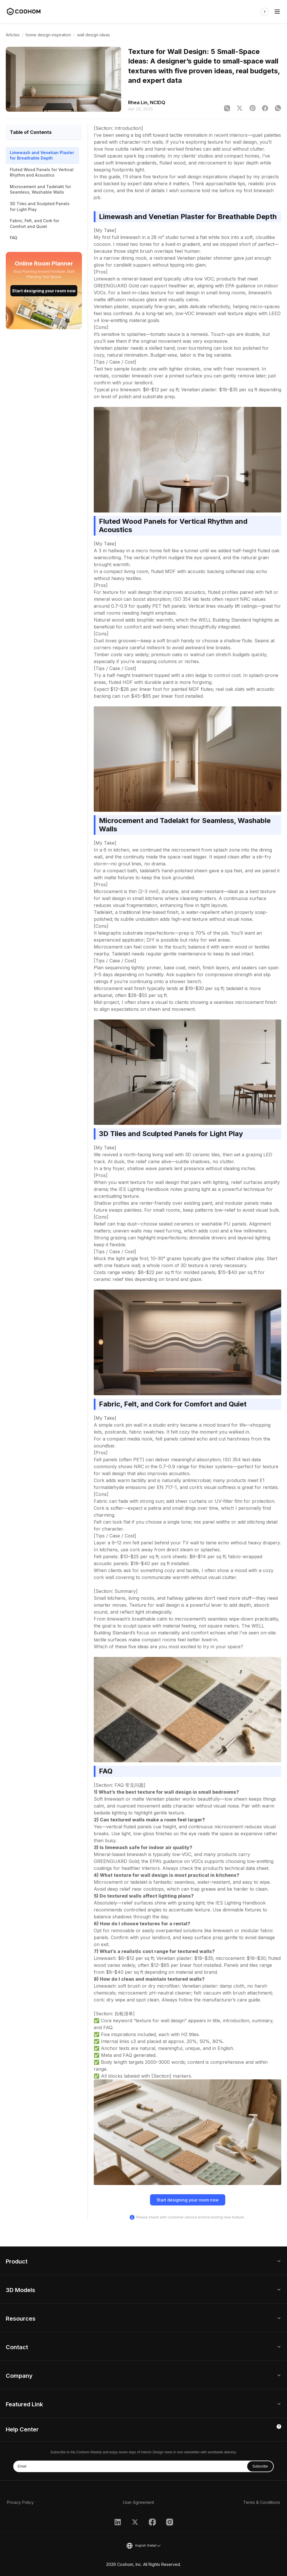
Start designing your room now (44, 290)
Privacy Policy (20, 2502)
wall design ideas (93, 34)
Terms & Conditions (261, 2502)
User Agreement (138, 2502)
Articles (13, 34)
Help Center (22, 2429)
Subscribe (260, 2466)
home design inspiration (48, 34)
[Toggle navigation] (277, 12)
